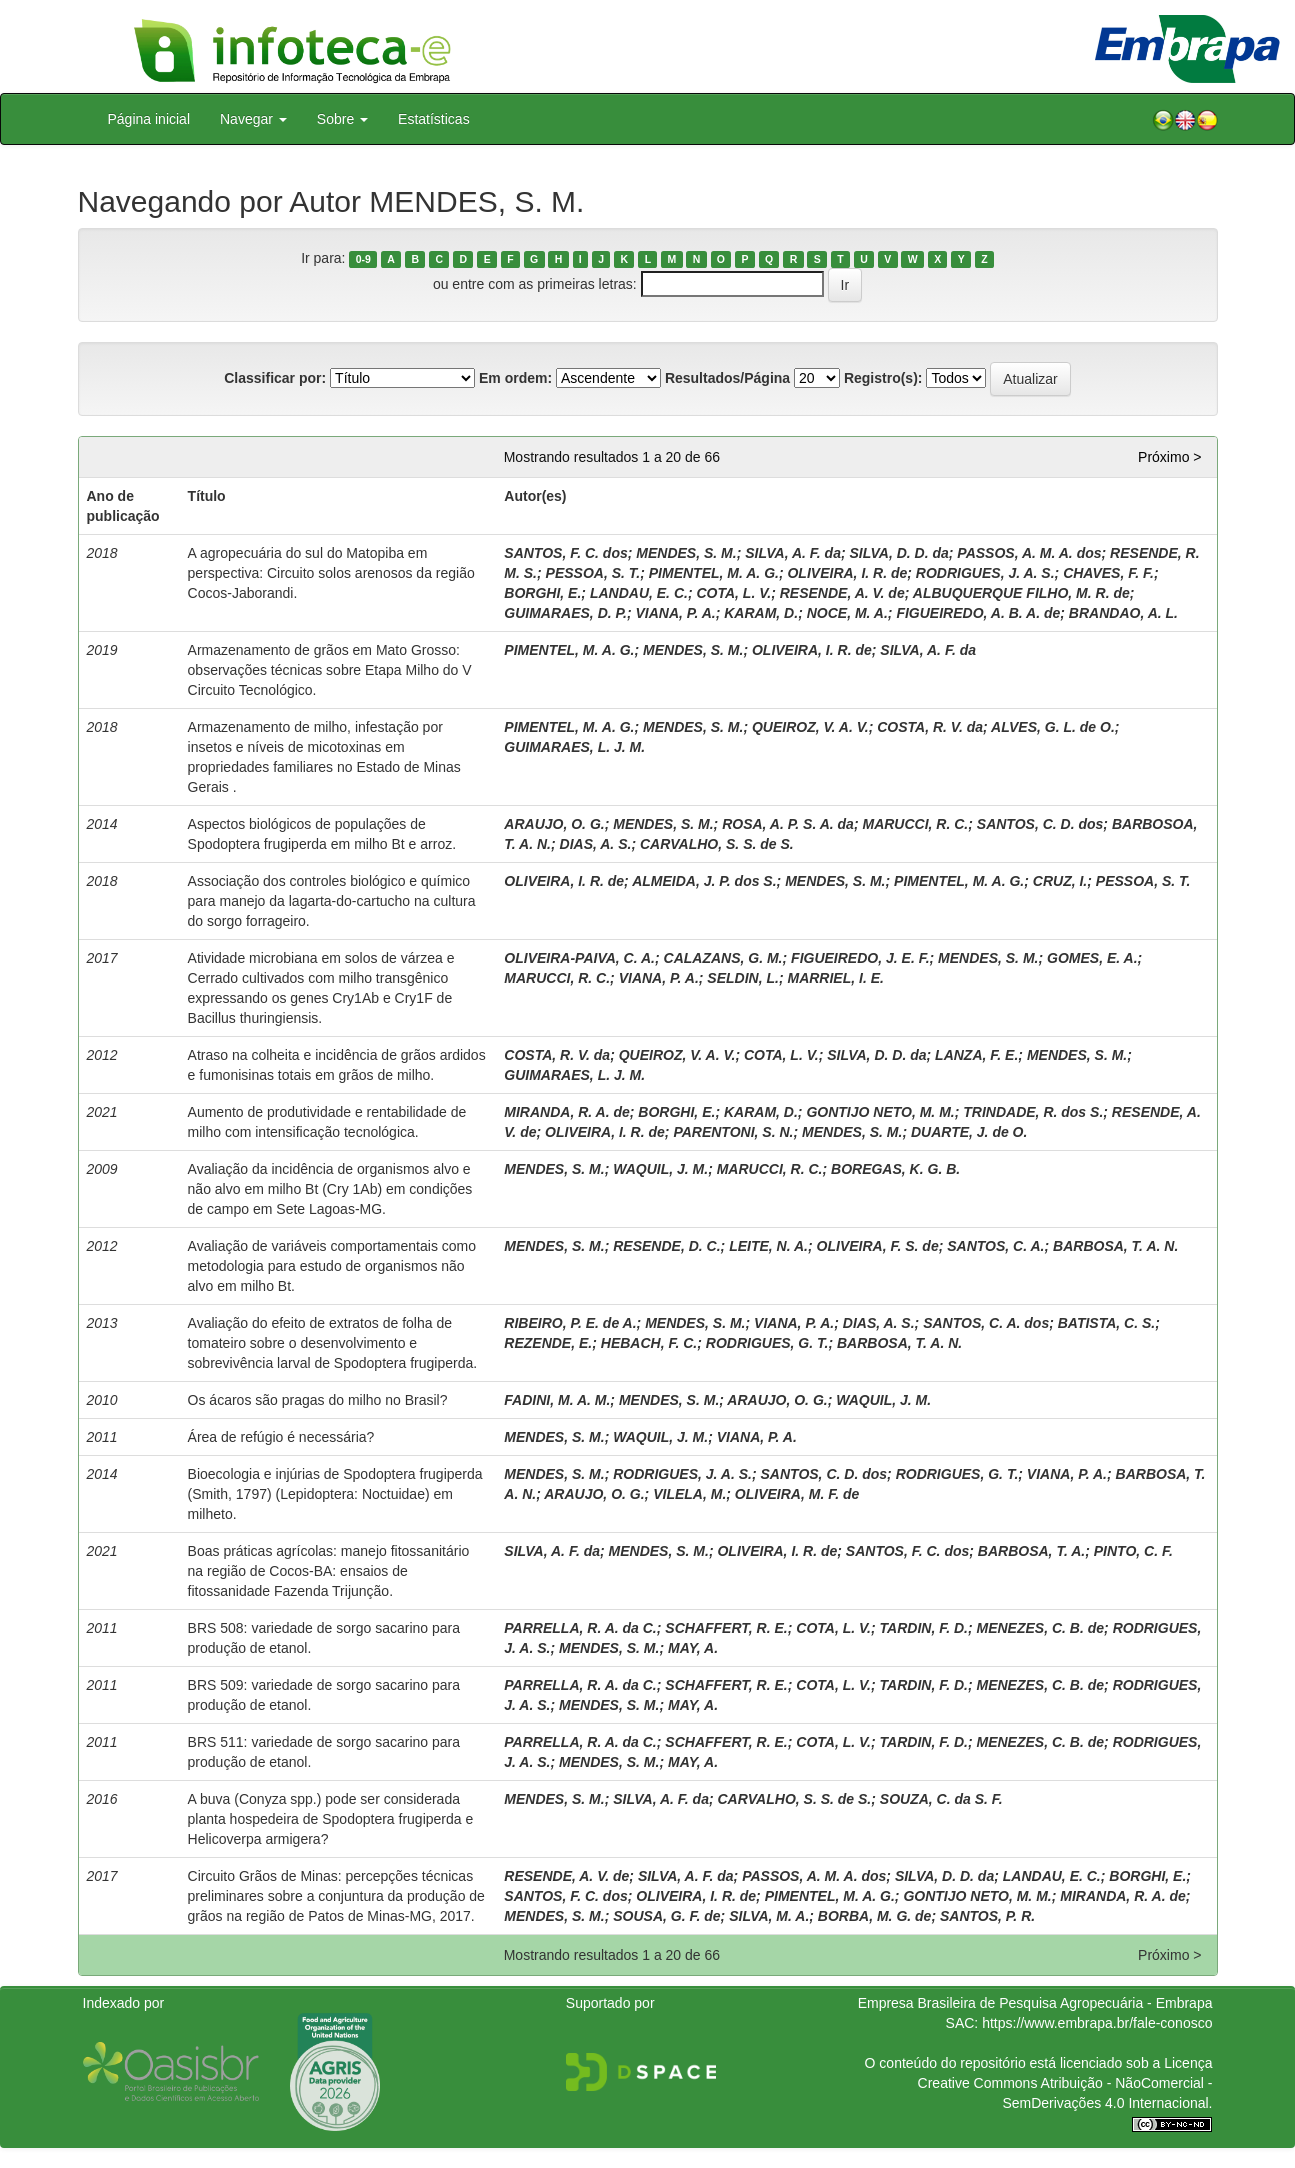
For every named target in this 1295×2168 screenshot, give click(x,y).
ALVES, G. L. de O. (1053, 727)
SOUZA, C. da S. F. (941, 1799)
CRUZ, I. (1060, 881)
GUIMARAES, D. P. (565, 613)
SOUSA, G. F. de (666, 1916)
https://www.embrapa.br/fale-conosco (1097, 2023)
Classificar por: (275, 378)
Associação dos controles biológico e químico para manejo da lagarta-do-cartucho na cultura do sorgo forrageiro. (332, 901)
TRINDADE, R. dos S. (1033, 1112)
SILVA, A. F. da (793, 553)
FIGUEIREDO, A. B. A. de (978, 613)
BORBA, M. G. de (875, 1916)
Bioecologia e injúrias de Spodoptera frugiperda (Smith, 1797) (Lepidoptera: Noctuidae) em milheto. (335, 1494)
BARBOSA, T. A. (1031, 1551)
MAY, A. (693, 1648)
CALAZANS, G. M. (723, 958)
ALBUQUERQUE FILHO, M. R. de (1021, 593)
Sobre (342, 119)
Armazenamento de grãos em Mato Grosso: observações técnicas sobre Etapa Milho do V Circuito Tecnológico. (330, 670)
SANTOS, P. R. (987, 1916)
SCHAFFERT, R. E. (726, 1628)
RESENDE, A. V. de (842, 593)
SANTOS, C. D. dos (1040, 824)
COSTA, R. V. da (930, 727)
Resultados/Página (727, 378)
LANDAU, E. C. (639, 593)
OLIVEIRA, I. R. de (847, 573)
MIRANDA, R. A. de (566, 1112)
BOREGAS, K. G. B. (895, 1169)
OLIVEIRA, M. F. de (797, 1494)
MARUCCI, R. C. (915, 824)
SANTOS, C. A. (995, 1246)
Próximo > (1169, 457)
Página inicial (149, 119)
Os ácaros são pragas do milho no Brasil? (318, 1400)
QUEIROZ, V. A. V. (810, 727)
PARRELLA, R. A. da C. (580, 1628)
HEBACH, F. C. (649, 1343)
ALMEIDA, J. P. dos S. (704, 881)
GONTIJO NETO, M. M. (880, 1112)
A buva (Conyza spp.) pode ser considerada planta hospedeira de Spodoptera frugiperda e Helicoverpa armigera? (331, 1819)
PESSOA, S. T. (593, 573)
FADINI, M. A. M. (557, 1400)
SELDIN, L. (743, 978)
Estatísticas (434, 119)
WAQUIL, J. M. (660, 1169)
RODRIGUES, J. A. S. (985, 573)
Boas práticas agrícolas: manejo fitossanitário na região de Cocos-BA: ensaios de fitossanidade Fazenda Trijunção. (329, 1571)
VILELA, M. (689, 1494)
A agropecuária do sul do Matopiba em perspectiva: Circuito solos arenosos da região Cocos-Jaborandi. (331, 573)
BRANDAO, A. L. (1123, 613)
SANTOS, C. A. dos (986, 1323)
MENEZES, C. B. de (1041, 1628)
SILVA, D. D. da (898, 553)
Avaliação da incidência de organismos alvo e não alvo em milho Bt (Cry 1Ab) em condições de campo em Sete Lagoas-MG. (330, 1189)
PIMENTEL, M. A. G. (714, 573)
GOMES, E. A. (1092, 958)
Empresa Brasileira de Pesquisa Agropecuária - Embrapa (1035, 2003)
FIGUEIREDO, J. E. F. (860, 958)
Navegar (253, 119)
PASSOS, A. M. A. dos (1029, 553)
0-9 (363, 259)
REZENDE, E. (548, 1343)
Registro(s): (883, 378)
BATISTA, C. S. (1106, 1323)
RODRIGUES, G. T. (767, 1343)
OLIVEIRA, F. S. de (878, 1246)
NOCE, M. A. (847, 613)
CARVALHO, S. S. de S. (717, 844)
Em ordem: (515, 378)
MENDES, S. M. (686, 553)
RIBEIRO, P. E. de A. (570, 1323)
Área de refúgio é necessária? (281, 1437)
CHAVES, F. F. (1108, 573)
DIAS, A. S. (596, 844)
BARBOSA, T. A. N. (1115, 1246)
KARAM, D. (761, 613)
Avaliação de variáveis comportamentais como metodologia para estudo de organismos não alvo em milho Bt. (332, 1266)
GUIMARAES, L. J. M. (574, 747)
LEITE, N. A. (768, 1246)
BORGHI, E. (542, 593)
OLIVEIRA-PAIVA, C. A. (579, 958)
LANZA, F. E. (976, 1055)
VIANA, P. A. (676, 613)
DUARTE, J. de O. (969, 1132)
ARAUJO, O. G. (554, 824)
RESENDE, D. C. (666, 1246)
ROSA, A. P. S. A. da (788, 824)
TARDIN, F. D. (924, 1628)
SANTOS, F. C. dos (565, 553)
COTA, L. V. (733, 593)
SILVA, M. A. (769, 1916)
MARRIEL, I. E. (835, 978)
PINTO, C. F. (1133, 1551)
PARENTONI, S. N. (733, 1132)
